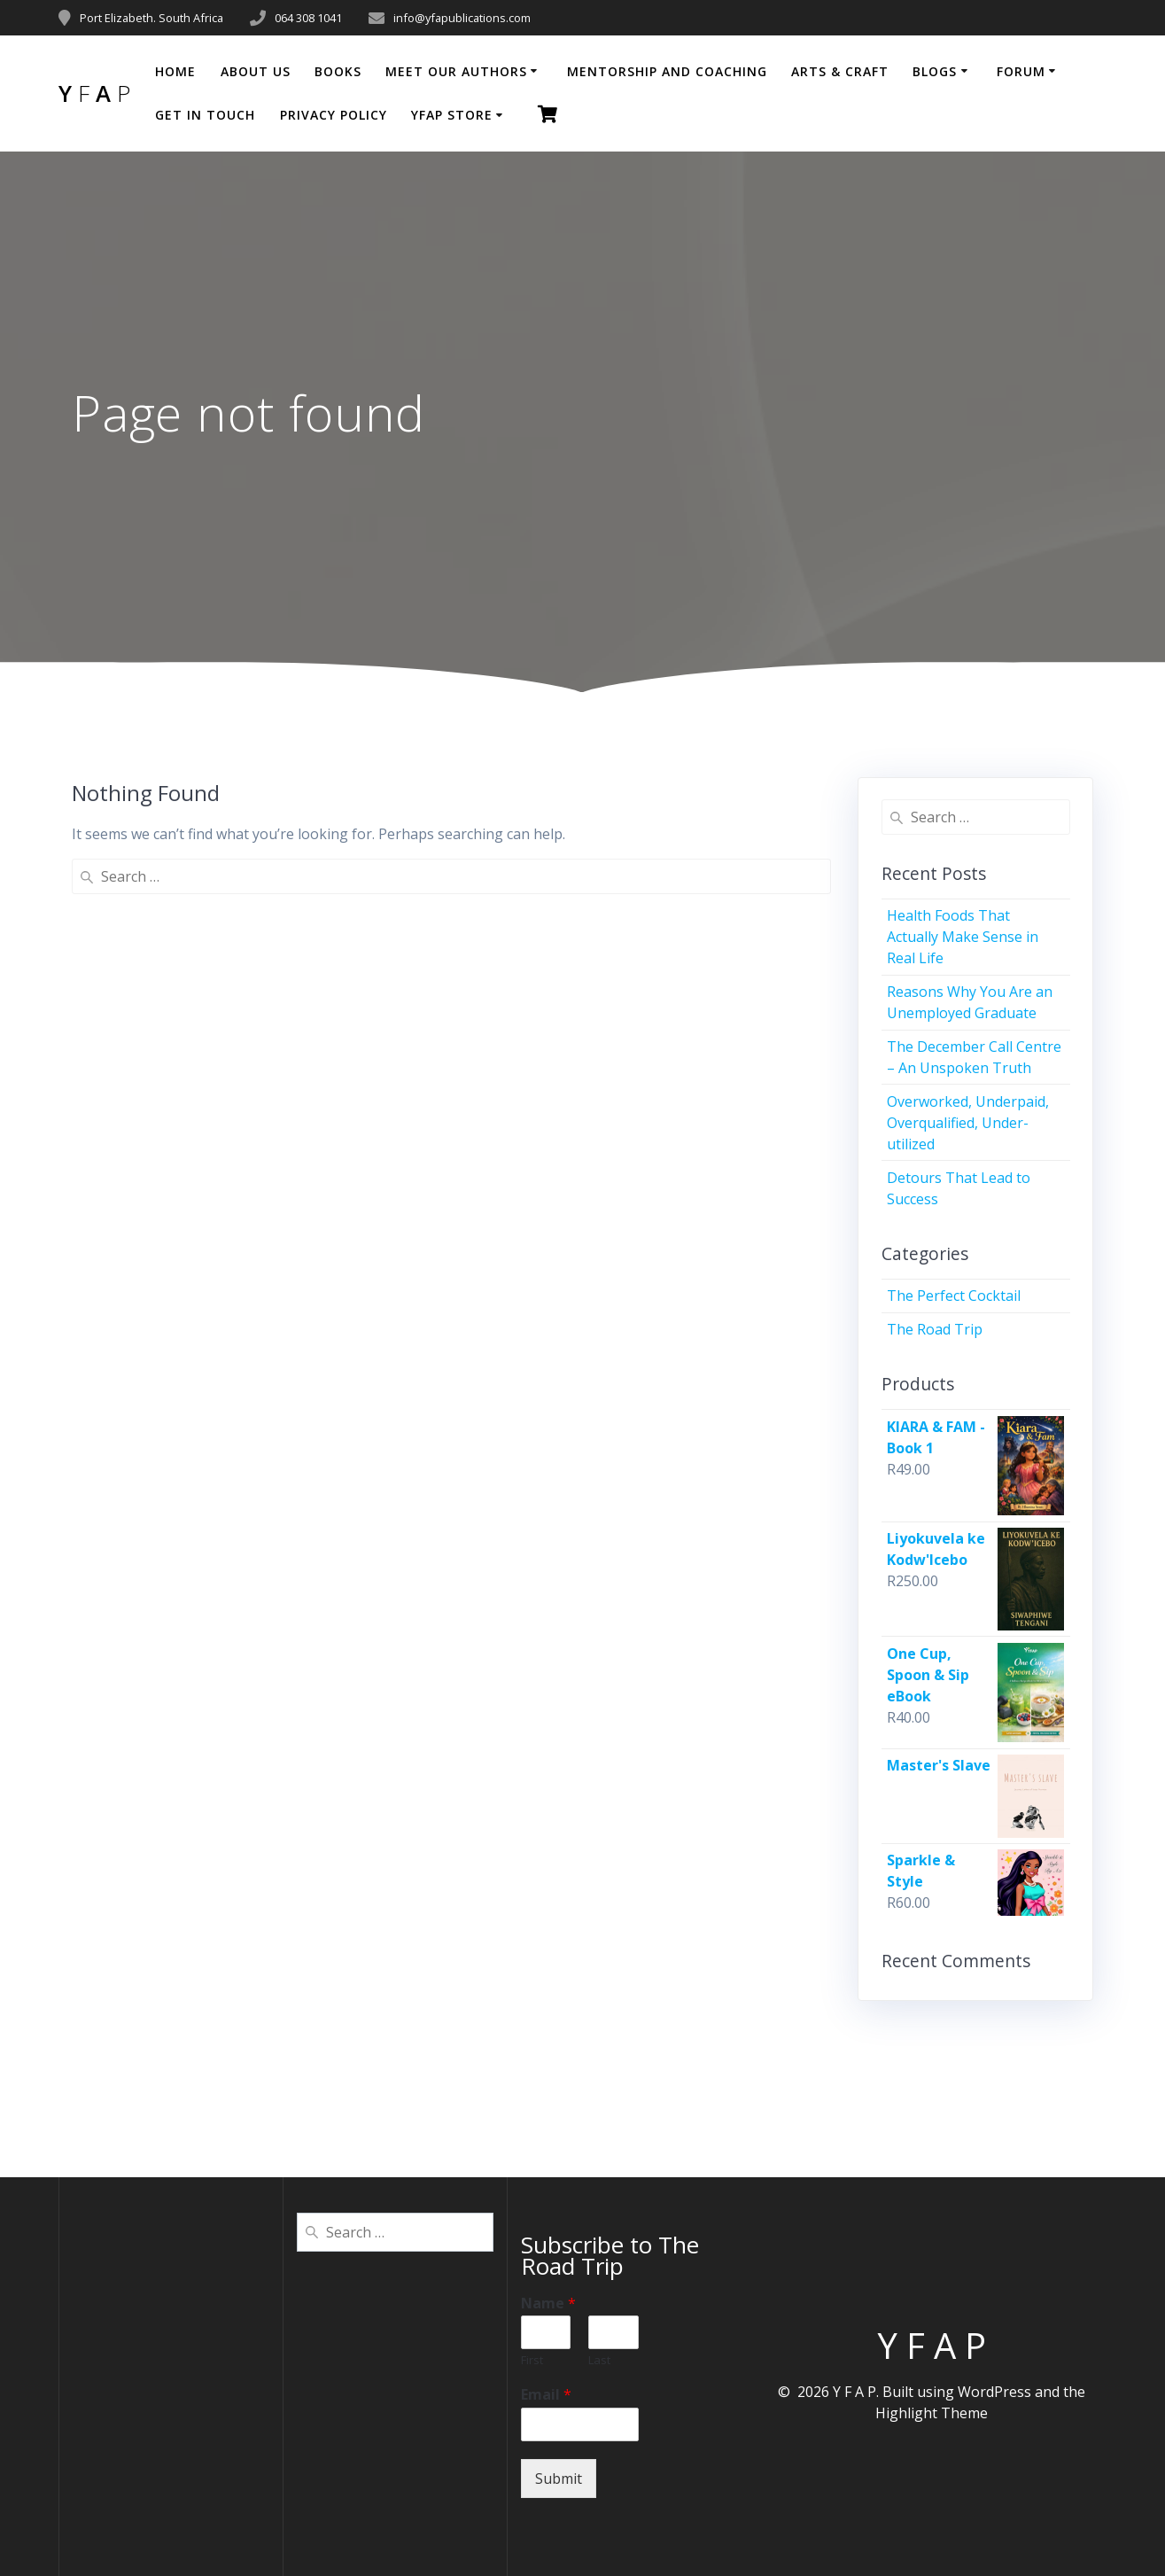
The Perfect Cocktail (954, 1295)
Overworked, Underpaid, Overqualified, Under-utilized (968, 1123)
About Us (256, 71)
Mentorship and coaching (667, 71)
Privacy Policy (333, 114)
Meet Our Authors (456, 71)
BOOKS (338, 71)
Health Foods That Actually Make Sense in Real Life (962, 937)
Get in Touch (205, 114)
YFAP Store (452, 114)
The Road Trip (934, 1329)
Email (546, 2394)
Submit (558, 2478)
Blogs (935, 71)
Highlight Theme (931, 2413)
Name (548, 2303)
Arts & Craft (840, 71)
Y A (94, 93)
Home (175, 71)
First (532, 2360)
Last (599, 2360)
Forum (1021, 71)
